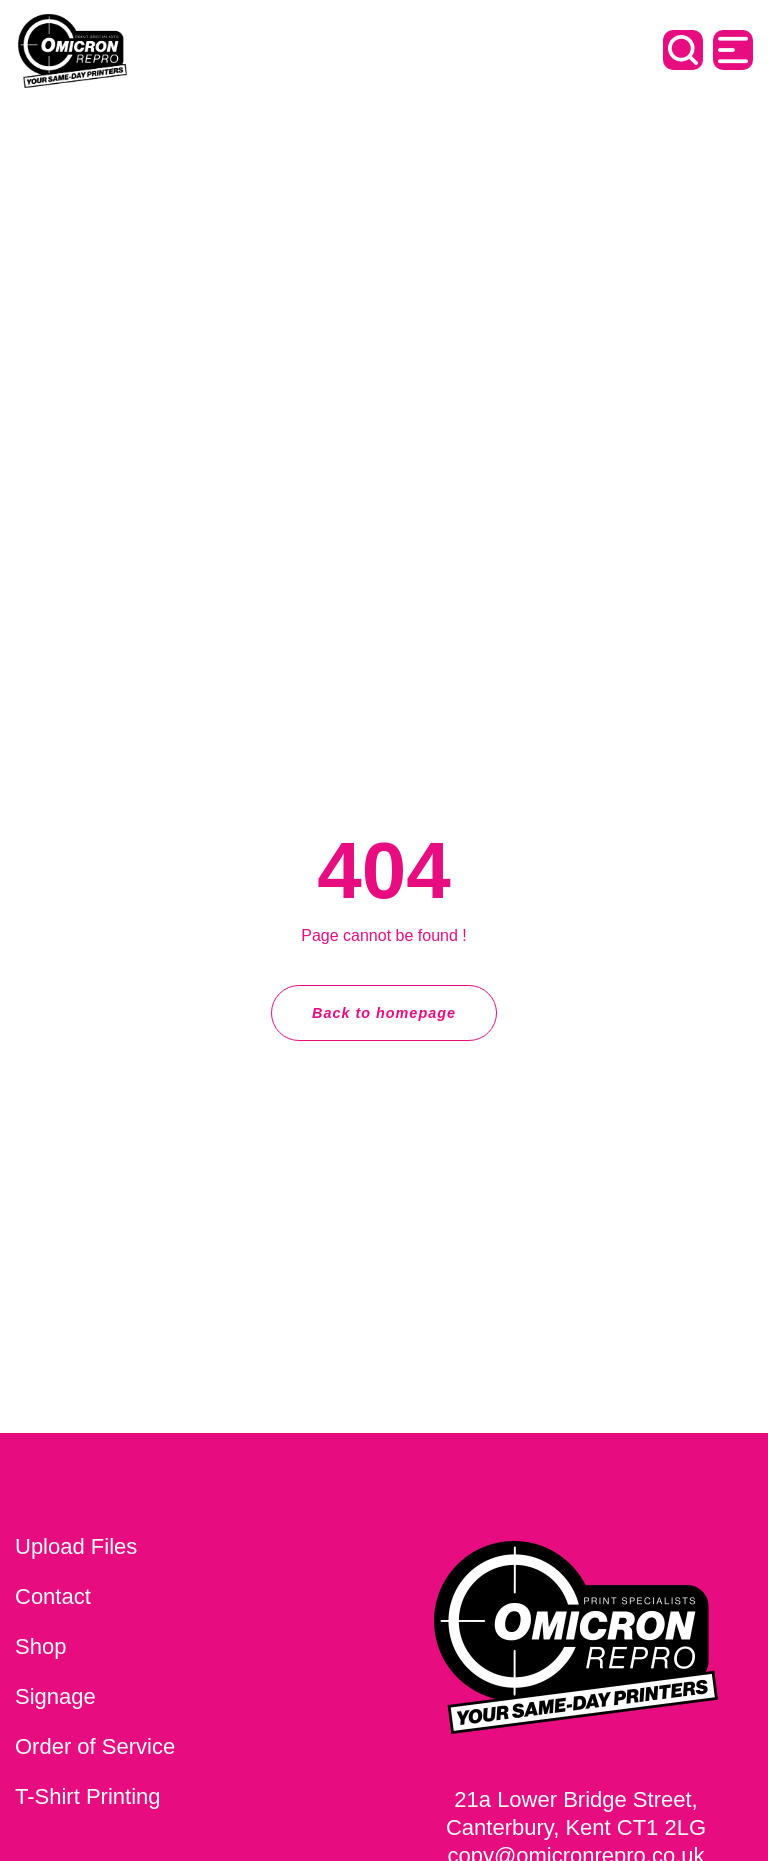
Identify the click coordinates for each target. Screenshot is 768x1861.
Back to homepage (384, 1013)
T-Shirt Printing (88, 1796)
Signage (55, 1696)
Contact (53, 1596)
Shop (40, 1646)
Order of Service (95, 1746)
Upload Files (76, 1546)
